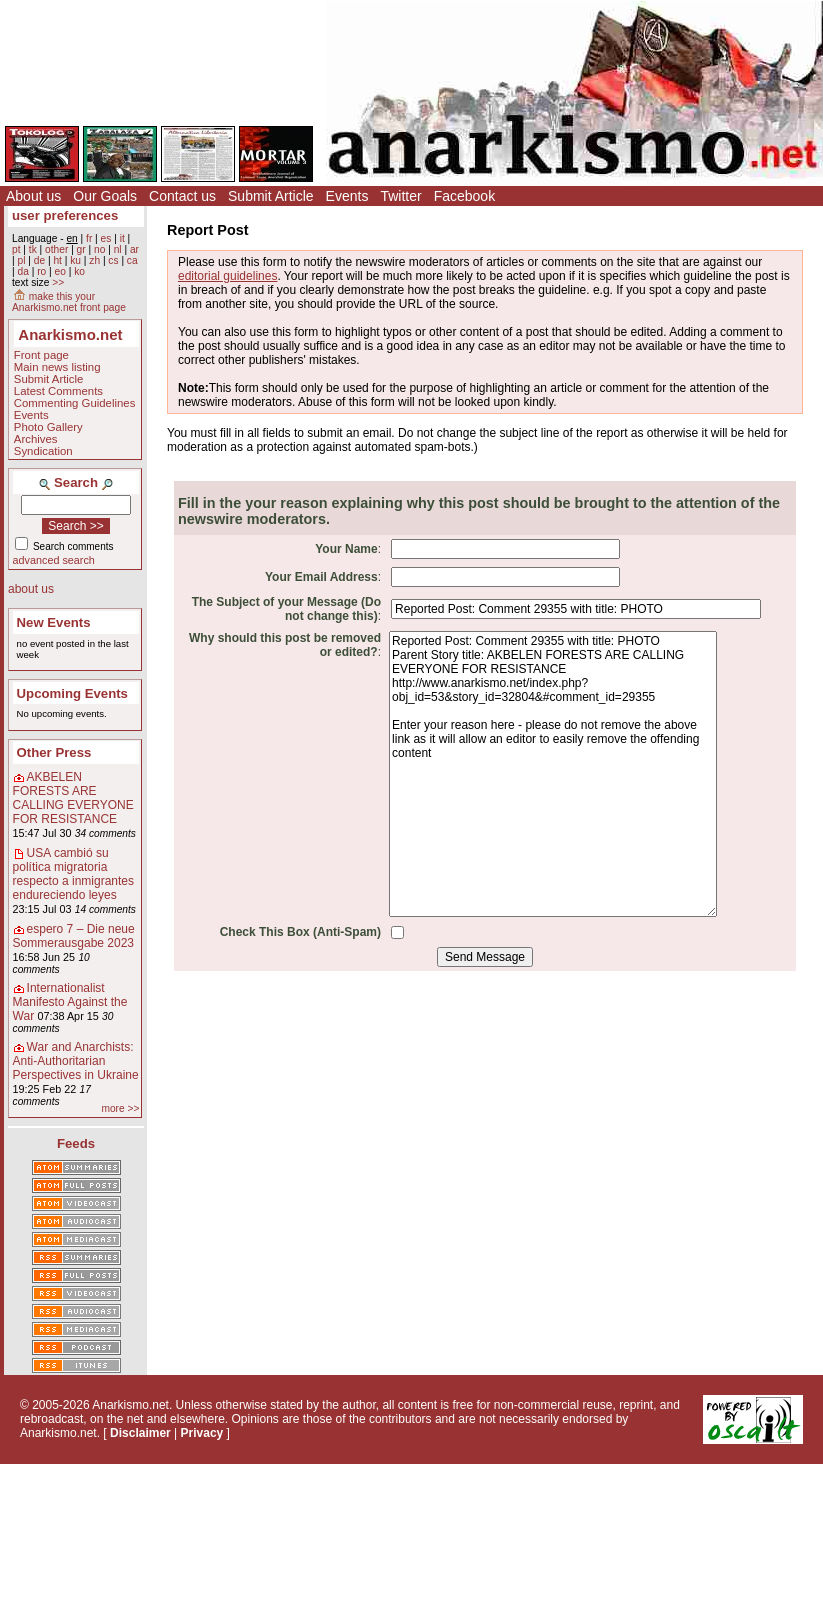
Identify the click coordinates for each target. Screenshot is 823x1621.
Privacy (202, 1433)
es (106, 238)
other (56, 249)
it (122, 238)
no (99, 249)
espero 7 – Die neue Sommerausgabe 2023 (74, 936)
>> (58, 282)
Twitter (400, 196)
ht (57, 260)
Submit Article (271, 196)
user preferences (65, 215)
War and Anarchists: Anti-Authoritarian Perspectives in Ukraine (76, 1061)
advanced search (54, 560)
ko (79, 271)
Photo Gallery (48, 427)
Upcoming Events (72, 693)
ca (132, 260)
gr (81, 249)
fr (89, 238)
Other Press (54, 752)
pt (16, 249)
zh (94, 260)
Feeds (76, 1143)
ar (134, 249)
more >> (120, 1108)
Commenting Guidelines (75, 403)
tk (33, 249)
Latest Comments (58, 391)
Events (347, 196)
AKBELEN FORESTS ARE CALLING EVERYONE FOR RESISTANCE (73, 798)
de (39, 260)
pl (21, 260)
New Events (54, 622)
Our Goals (105, 196)
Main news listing (57, 367)
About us (33, 196)
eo (60, 271)
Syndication (43, 451)
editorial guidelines (227, 276)
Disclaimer (140, 1433)
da (22, 271)
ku (75, 260)
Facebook (464, 196)
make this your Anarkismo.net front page (69, 302)
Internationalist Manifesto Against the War (70, 1002)
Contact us (182, 196)
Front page (41, 355)
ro (41, 271)
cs (113, 260)
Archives (36, 439)
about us (31, 589)
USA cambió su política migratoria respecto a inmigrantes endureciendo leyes (73, 874)
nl (118, 249)
